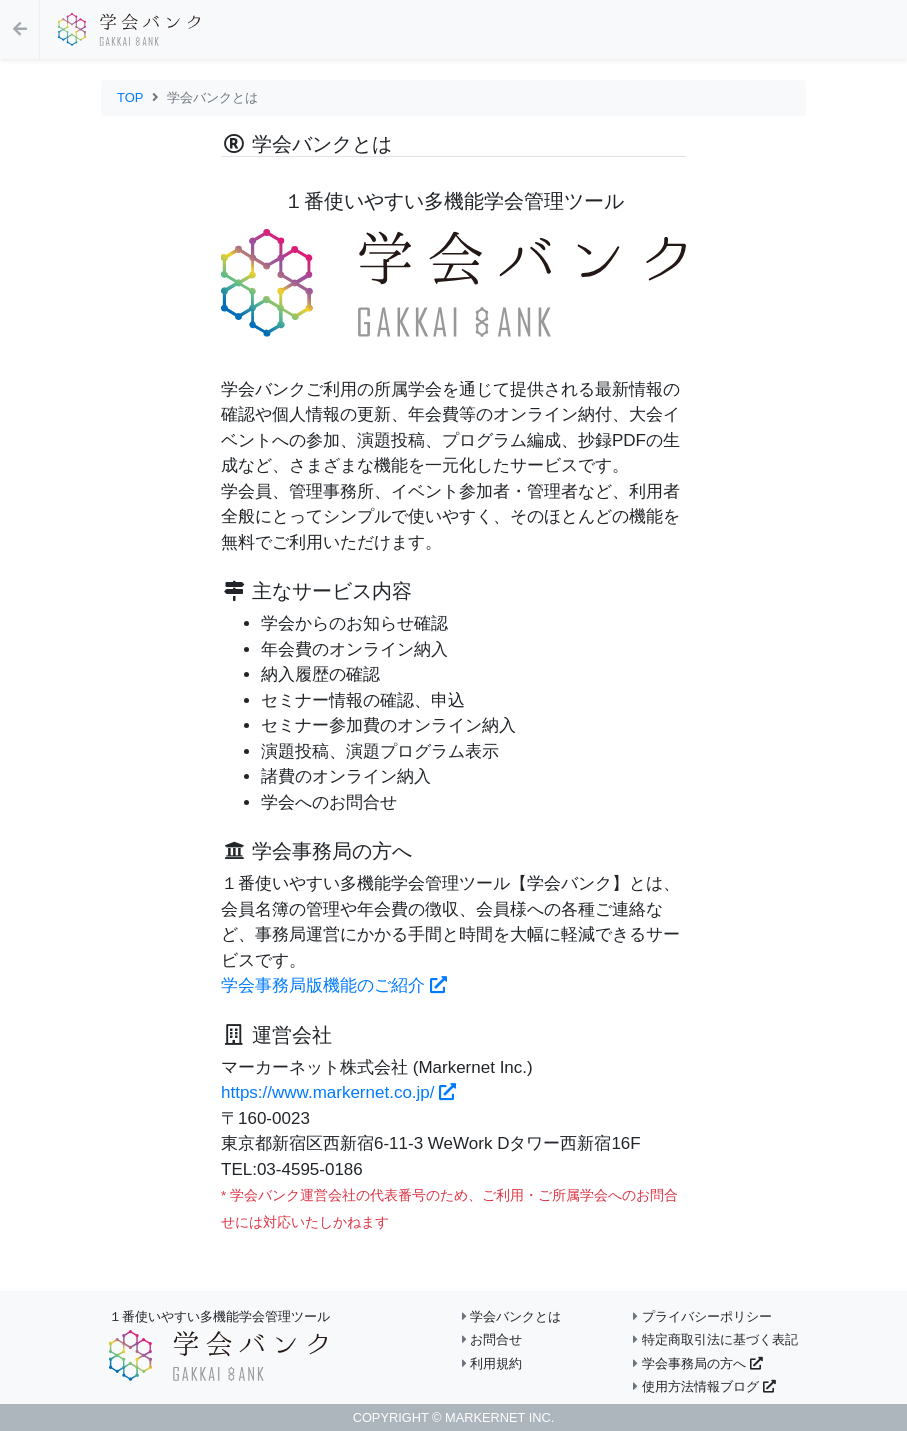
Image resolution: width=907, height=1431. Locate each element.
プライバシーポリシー (702, 1316)
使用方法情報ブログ (704, 1386)
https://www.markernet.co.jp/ (338, 1092)
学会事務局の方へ (697, 1363)
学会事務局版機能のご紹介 (334, 985)
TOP (130, 97)
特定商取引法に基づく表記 (715, 1339)
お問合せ (492, 1339)
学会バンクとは (512, 1316)
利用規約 (492, 1363)
